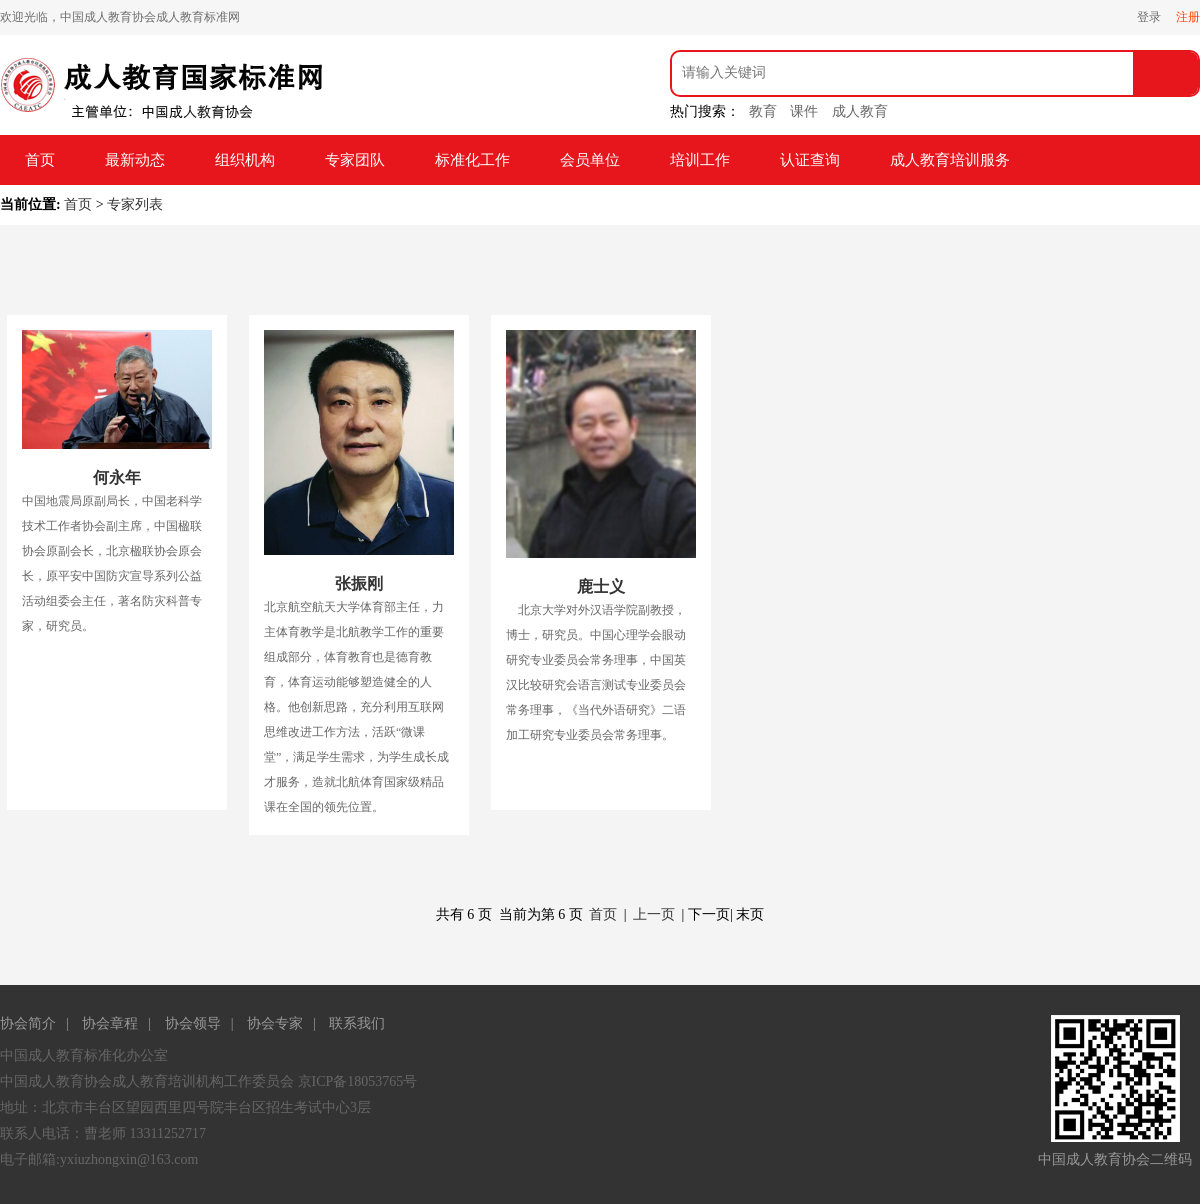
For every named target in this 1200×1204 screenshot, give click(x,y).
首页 (40, 160)
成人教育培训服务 (950, 160)
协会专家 (275, 1023)
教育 (763, 111)
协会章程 (110, 1023)
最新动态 (135, 160)
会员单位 (590, 160)
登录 (1149, 17)
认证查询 (810, 160)
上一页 (654, 914)
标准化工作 (472, 160)
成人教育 (860, 111)
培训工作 (700, 160)
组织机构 (245, 160)
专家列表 (135, 204)
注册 (1188, 17)
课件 (804, 111)
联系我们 (357, 1023)
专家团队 (355, 160)
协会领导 (193, 1023)
